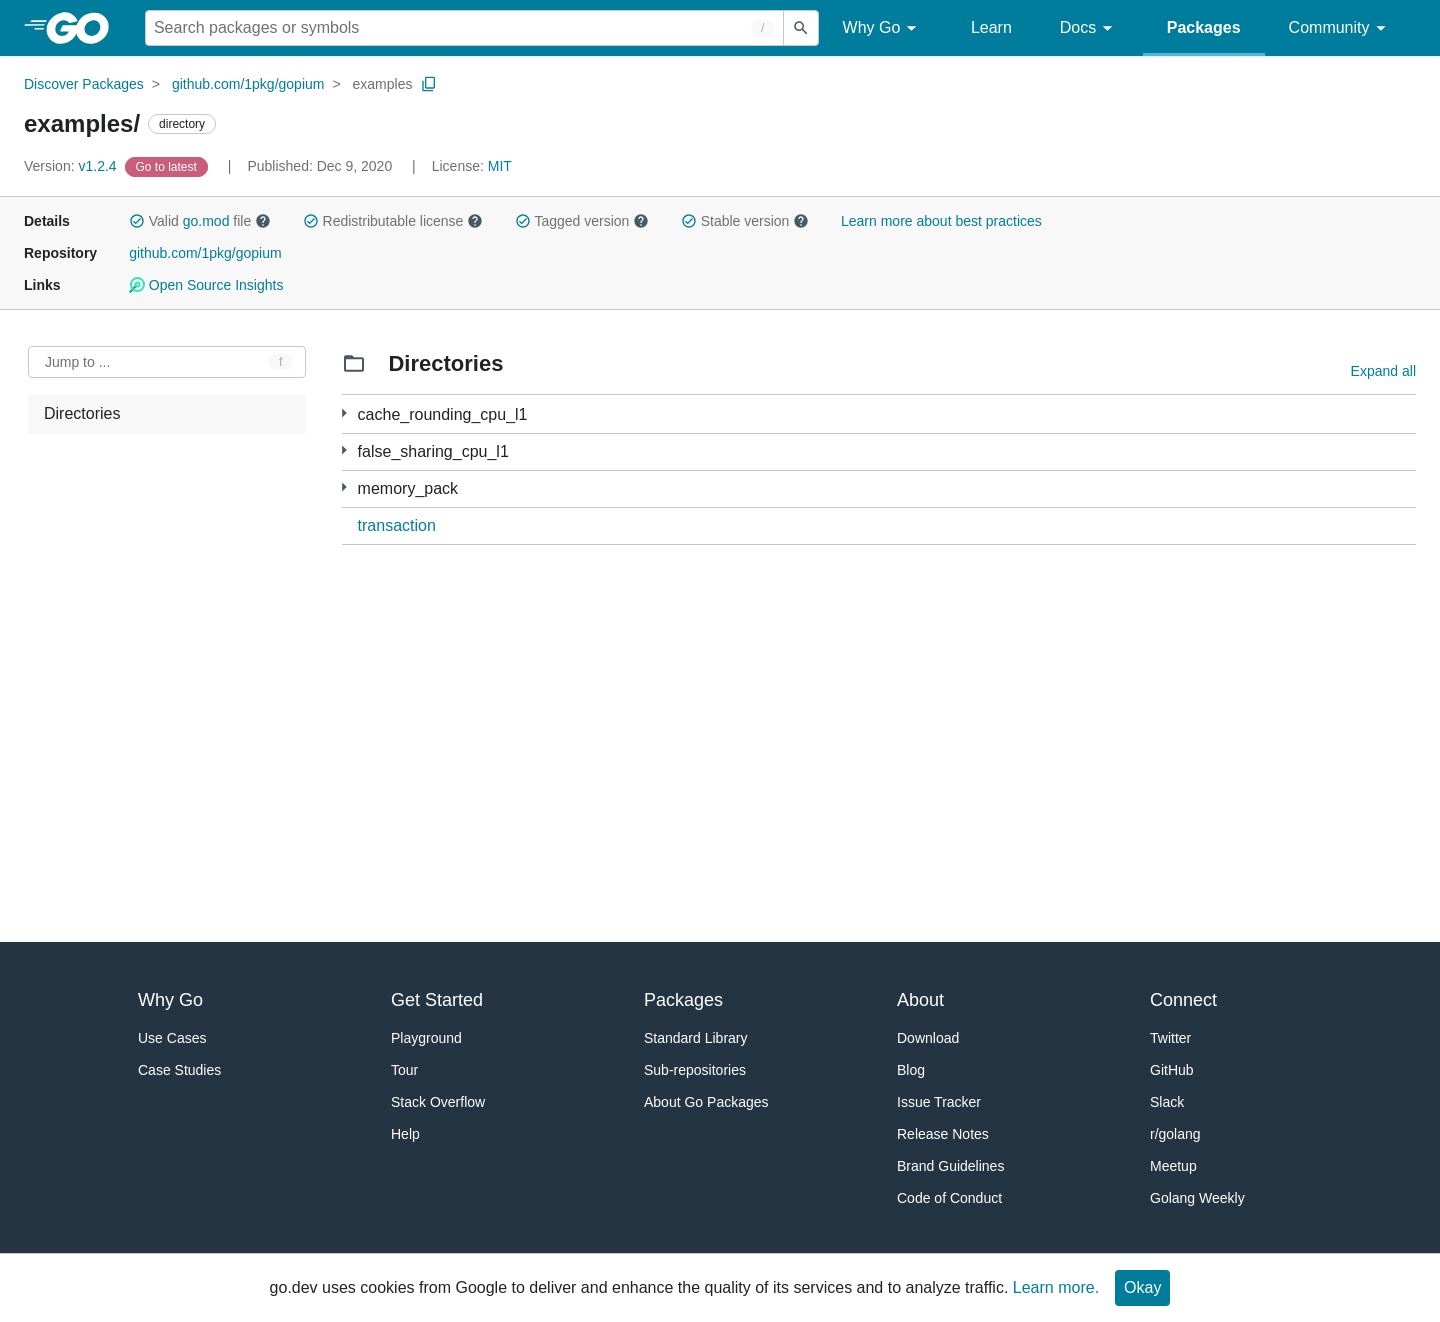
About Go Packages (706, 1102)
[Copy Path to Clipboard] (429, 84)
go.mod (206, 221)
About (920, 1000)
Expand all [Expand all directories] (1383, 371)
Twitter (1170, 1038)
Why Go (883, 28)
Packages (1204, 27)
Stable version (745, 221)
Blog (911, 1070)
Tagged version (582, 221)
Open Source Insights (206, 285)
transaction (397, 525)
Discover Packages (84, 84)
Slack (1167, 1102)
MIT (500, 166)
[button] (137, 221)
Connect (1183, 1000)
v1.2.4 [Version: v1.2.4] (72, 166)
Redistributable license (393, 221)
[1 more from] (344, 413)
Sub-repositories (695, 1070)
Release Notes (943, 1134)
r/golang (1175, 1134)
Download (928, 1038)
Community (1340, 28)
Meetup (1173, 1166)
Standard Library (696, 1038)
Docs (1089, 28)
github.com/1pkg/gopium (248, 84)
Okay (1142, 1287)
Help (405, 1134)
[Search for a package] (464, 28)
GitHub (1172, 1070)
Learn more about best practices (941, 221)
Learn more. (1056, 1287)
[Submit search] (801, 28)
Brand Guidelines (950, 1166)
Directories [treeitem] (82, 413)
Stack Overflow (438, 1102)
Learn (991, 27)
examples (383, 84)
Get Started (437, 1000)
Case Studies (179, 1070)
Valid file (200, 221)
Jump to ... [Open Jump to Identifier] (77, 362)
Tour (404, 1070)
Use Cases (172, 1038)
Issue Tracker (939, 1102)
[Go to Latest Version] (168, 166)
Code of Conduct (949, 1198)
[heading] (84, 28)
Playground (426, 1038)
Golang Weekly (1197, 1198)
